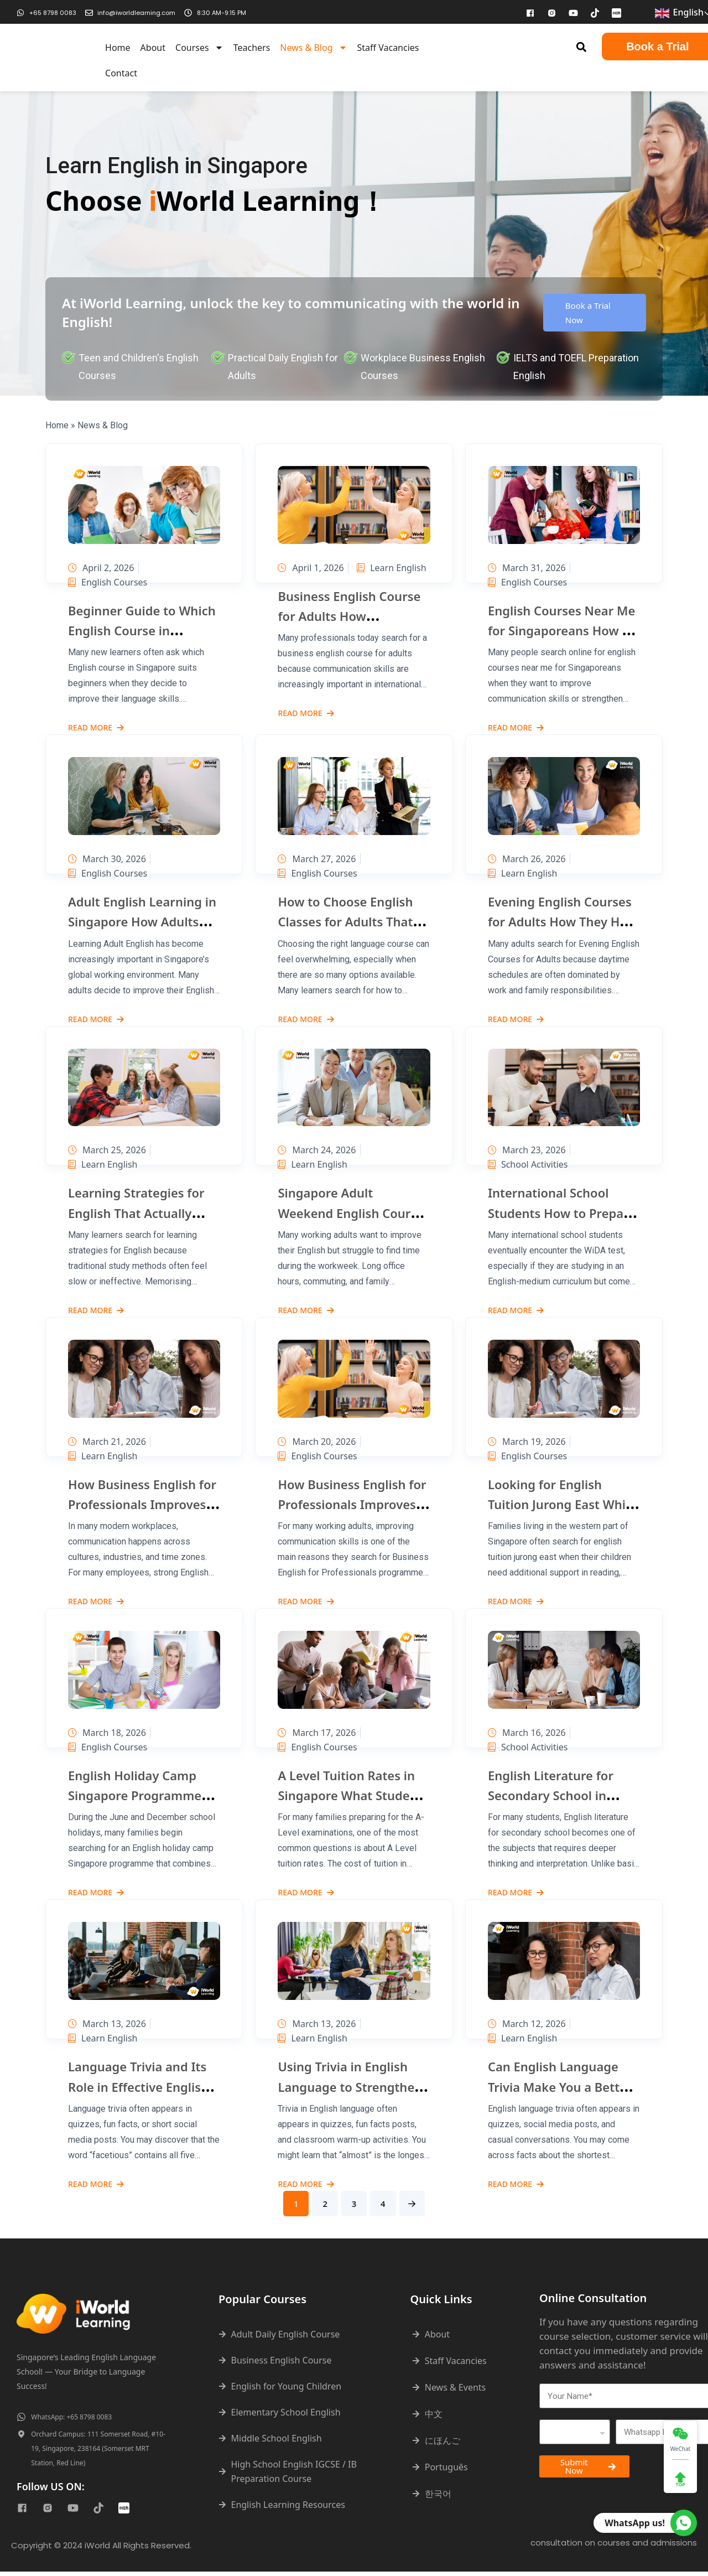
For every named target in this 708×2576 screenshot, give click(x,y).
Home (118, 48)
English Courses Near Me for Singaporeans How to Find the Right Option (561, 630)
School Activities (528, 1164)
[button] (581, 47)
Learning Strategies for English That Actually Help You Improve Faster (141, 1212)
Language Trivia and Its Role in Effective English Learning (138, 2086)
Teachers (251, 48)
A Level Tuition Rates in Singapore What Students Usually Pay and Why (353, 1795)
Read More (96, 728)
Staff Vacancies (388, 48)
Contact (121, 73)
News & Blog (313, 48)
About (152, 48)
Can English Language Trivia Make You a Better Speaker (560, 2086)
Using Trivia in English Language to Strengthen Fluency (350, 2086)
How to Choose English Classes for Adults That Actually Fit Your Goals (345, 921)
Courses (199, 48)
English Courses (107, 582)
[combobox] (574, 2436)
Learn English (312, 582)
